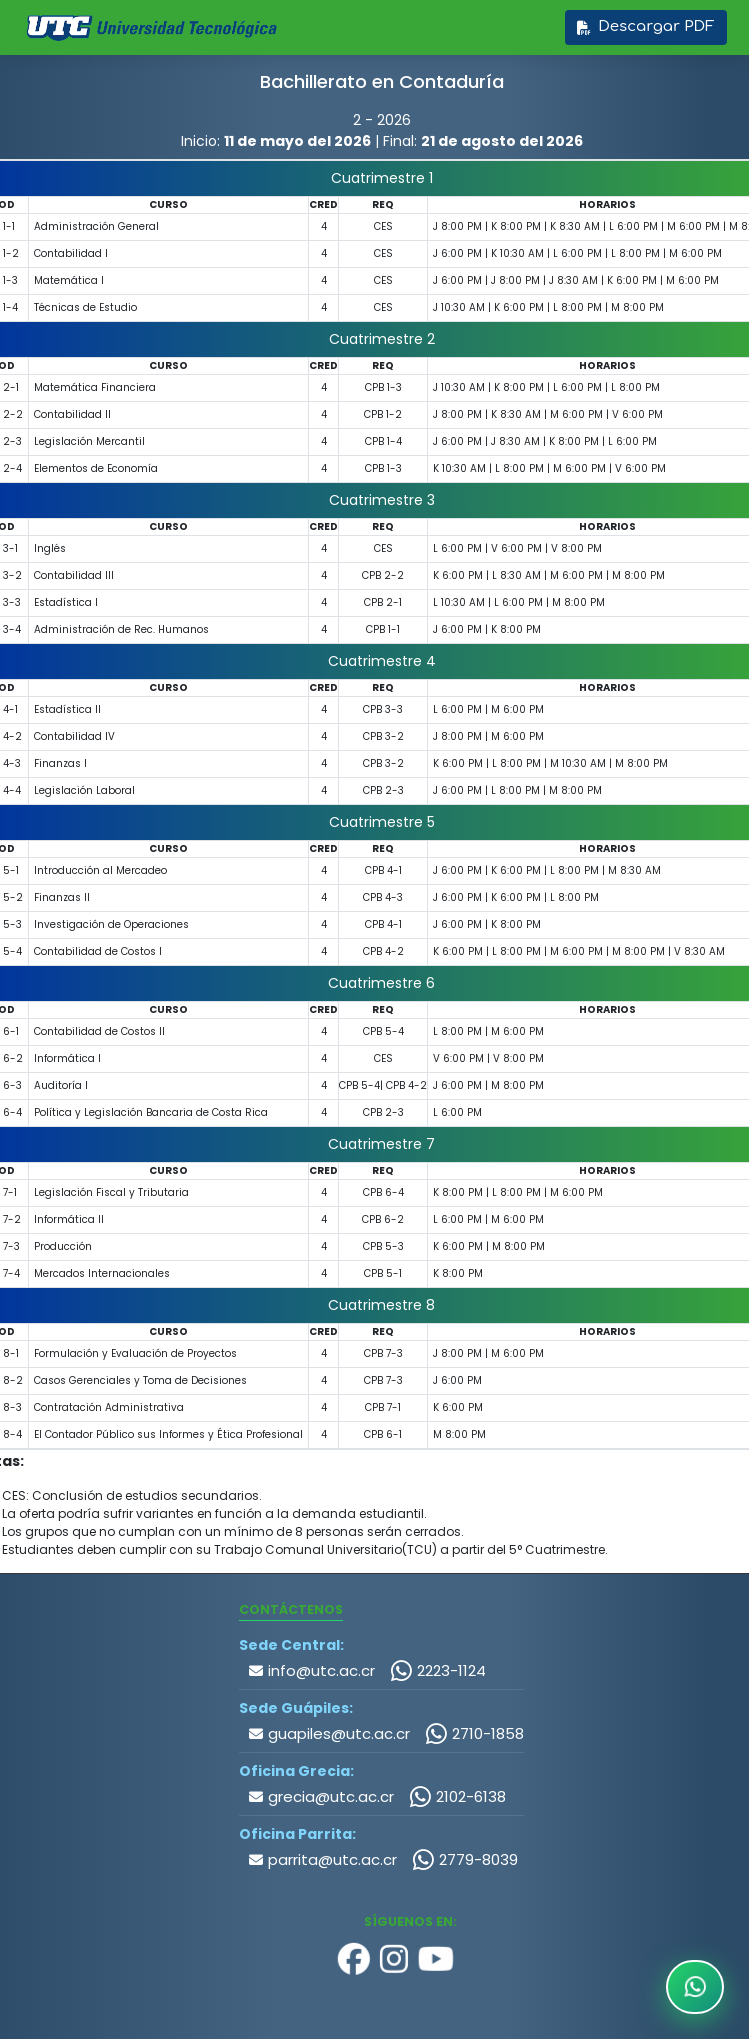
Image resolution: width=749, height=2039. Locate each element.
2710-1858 (474, 1734)
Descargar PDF (645, 26)
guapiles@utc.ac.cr (329, 1733)
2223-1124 (438, 1671)
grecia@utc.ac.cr (321, 1796)
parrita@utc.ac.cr (323, 1859)
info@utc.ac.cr (312, 1670)
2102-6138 (457, 1797)
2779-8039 (465, 1860)
